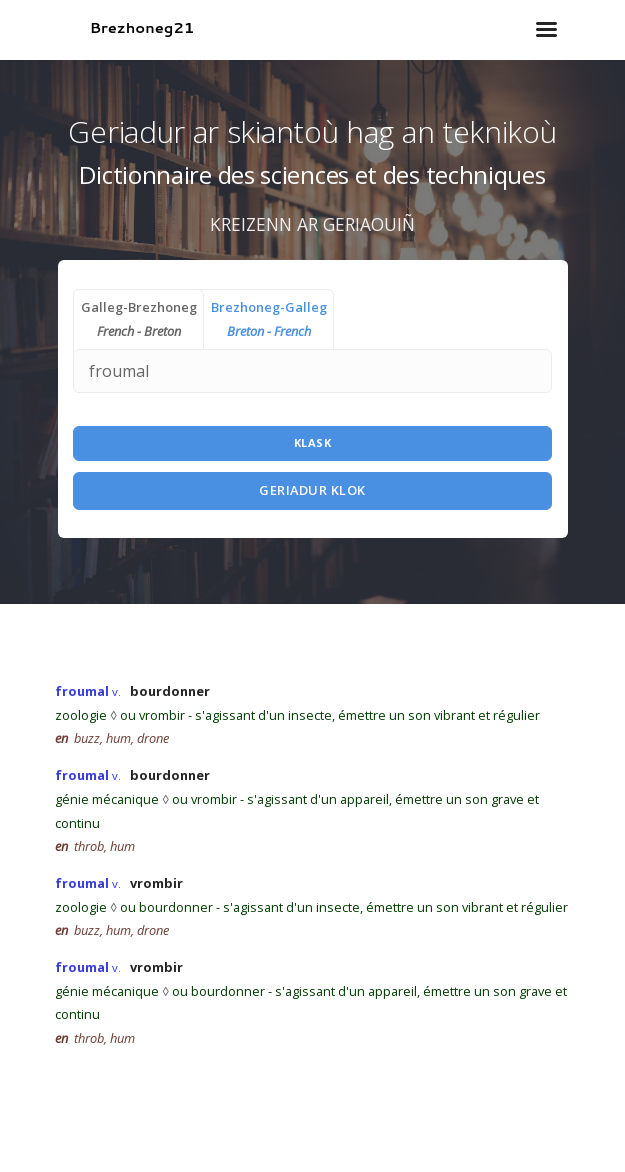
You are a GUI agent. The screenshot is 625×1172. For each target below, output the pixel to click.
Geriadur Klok (312, 490)
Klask (313, 442)
